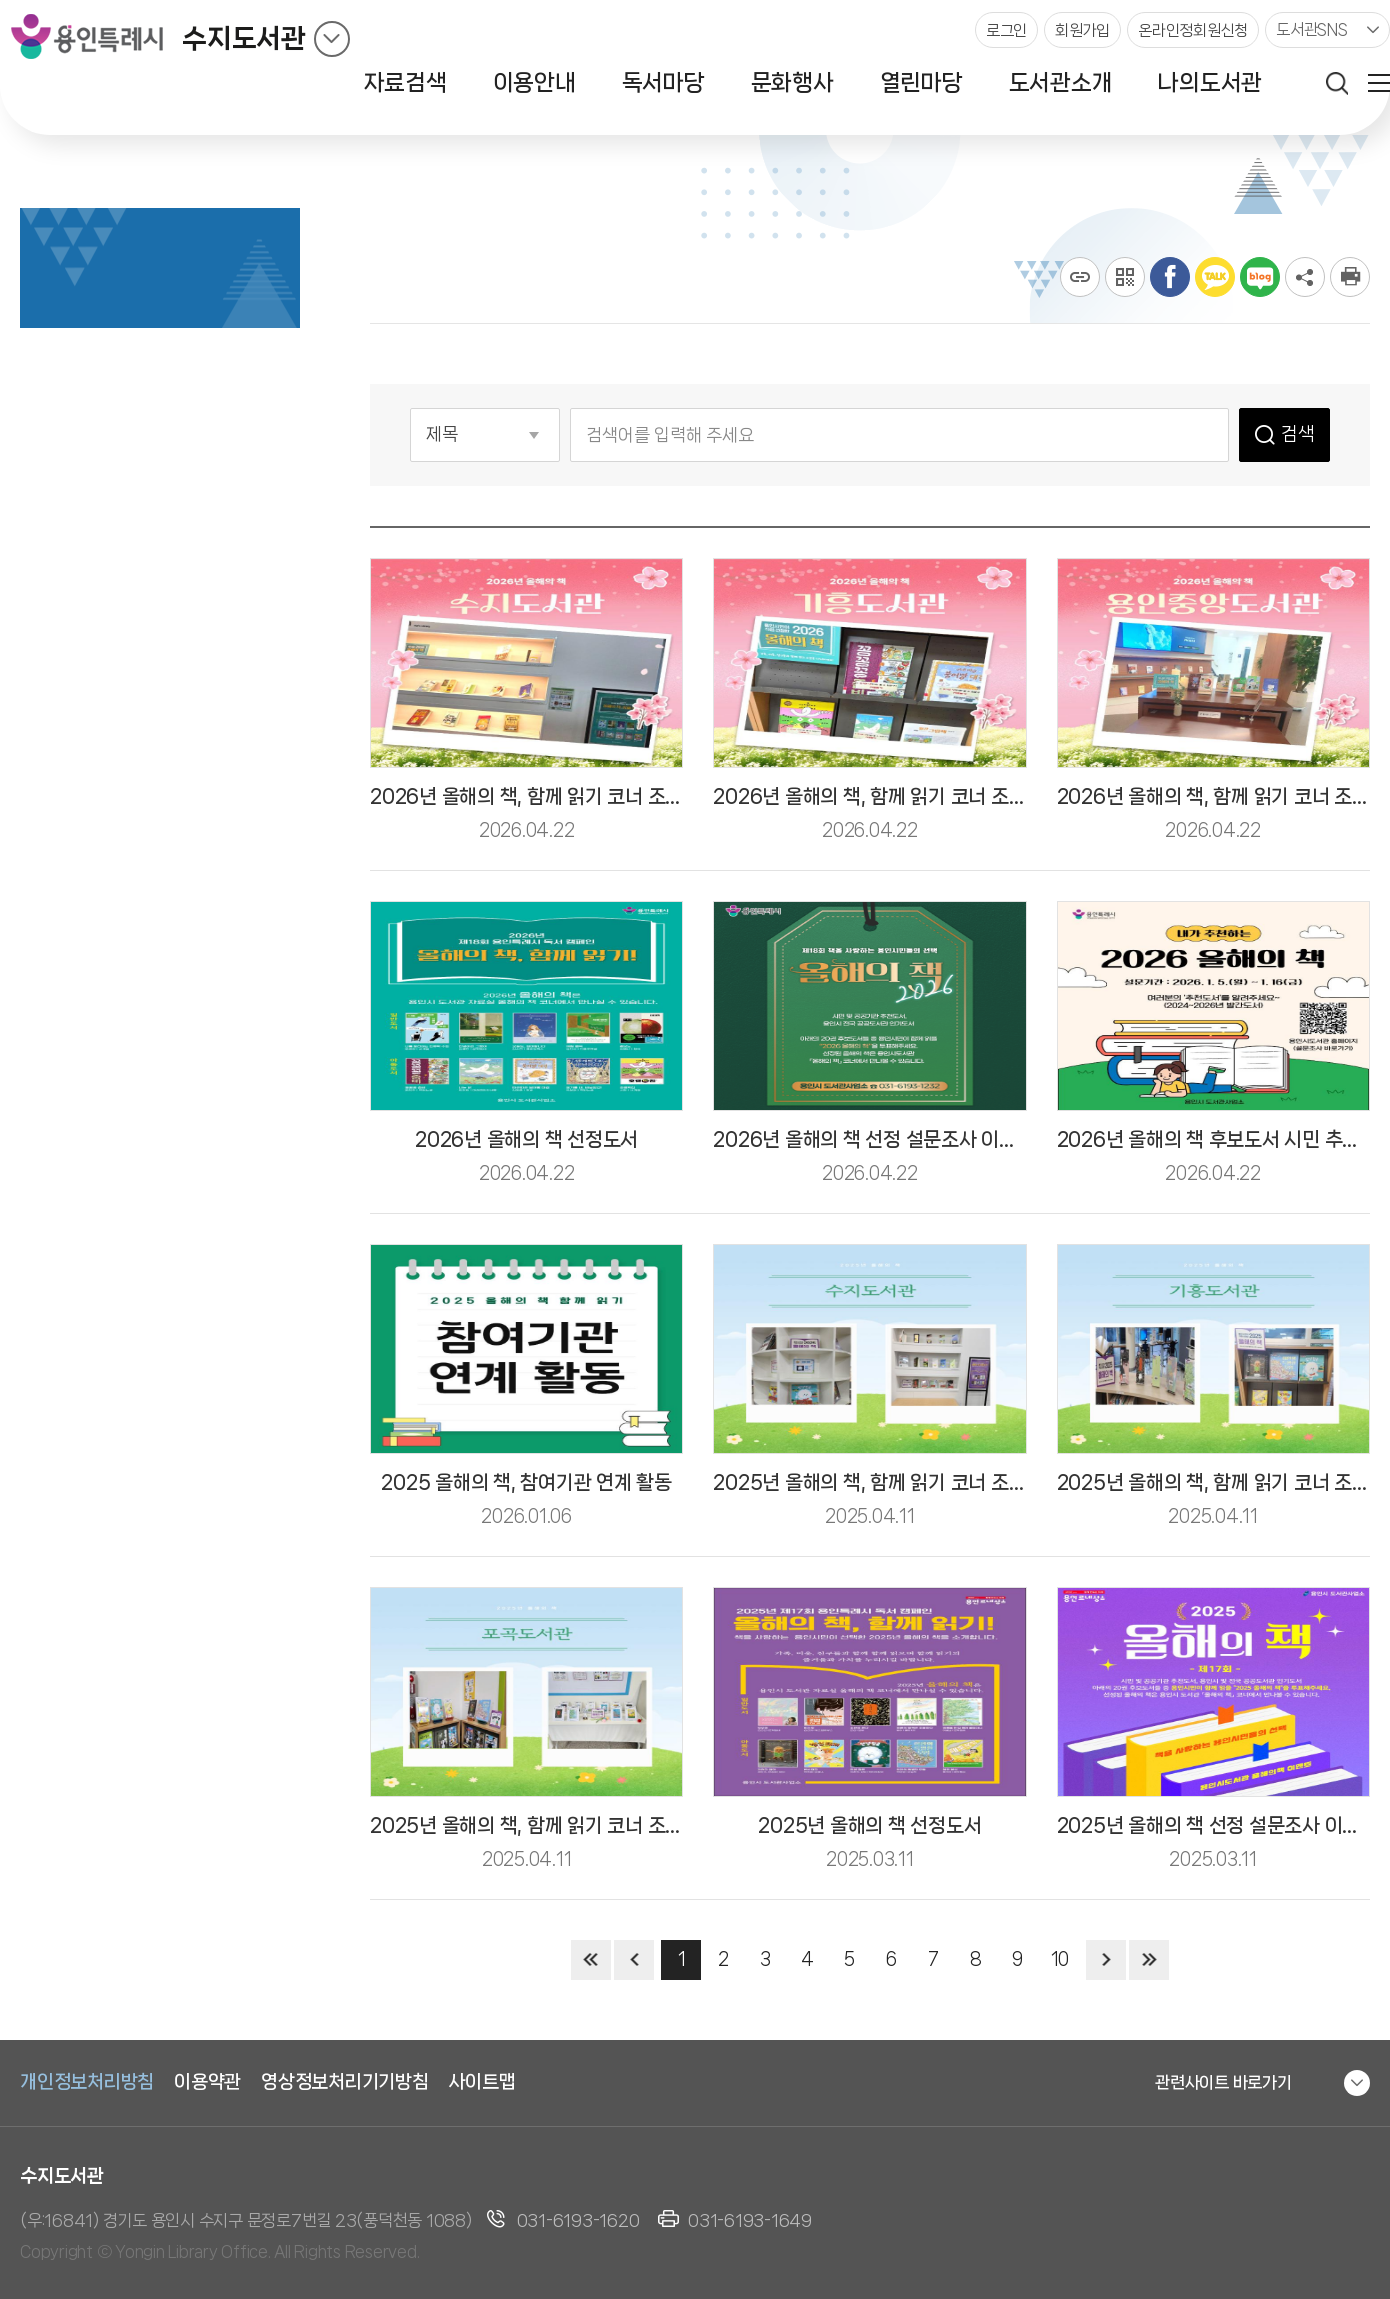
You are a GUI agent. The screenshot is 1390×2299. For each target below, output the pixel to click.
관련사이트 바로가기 (1223, 2082)
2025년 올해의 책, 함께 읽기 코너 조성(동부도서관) (578, 1825)
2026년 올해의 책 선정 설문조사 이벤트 (873, 1139)
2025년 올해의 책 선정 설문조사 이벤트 (1217, 1825)
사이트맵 (482, 2082)
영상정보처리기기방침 (345, 2082)
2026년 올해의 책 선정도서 (526, 1139)
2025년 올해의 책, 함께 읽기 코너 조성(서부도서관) (921, 1482)
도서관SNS (1312, 29)
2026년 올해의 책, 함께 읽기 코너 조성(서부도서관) (578, 796)
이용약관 (207, 2082)
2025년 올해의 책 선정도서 (869, 1825)
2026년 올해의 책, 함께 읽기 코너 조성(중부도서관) (921, 796)
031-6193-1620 (578, 2220)
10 (1059, 1959)
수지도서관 (244, 38)
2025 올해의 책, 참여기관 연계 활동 (526, 1482)
